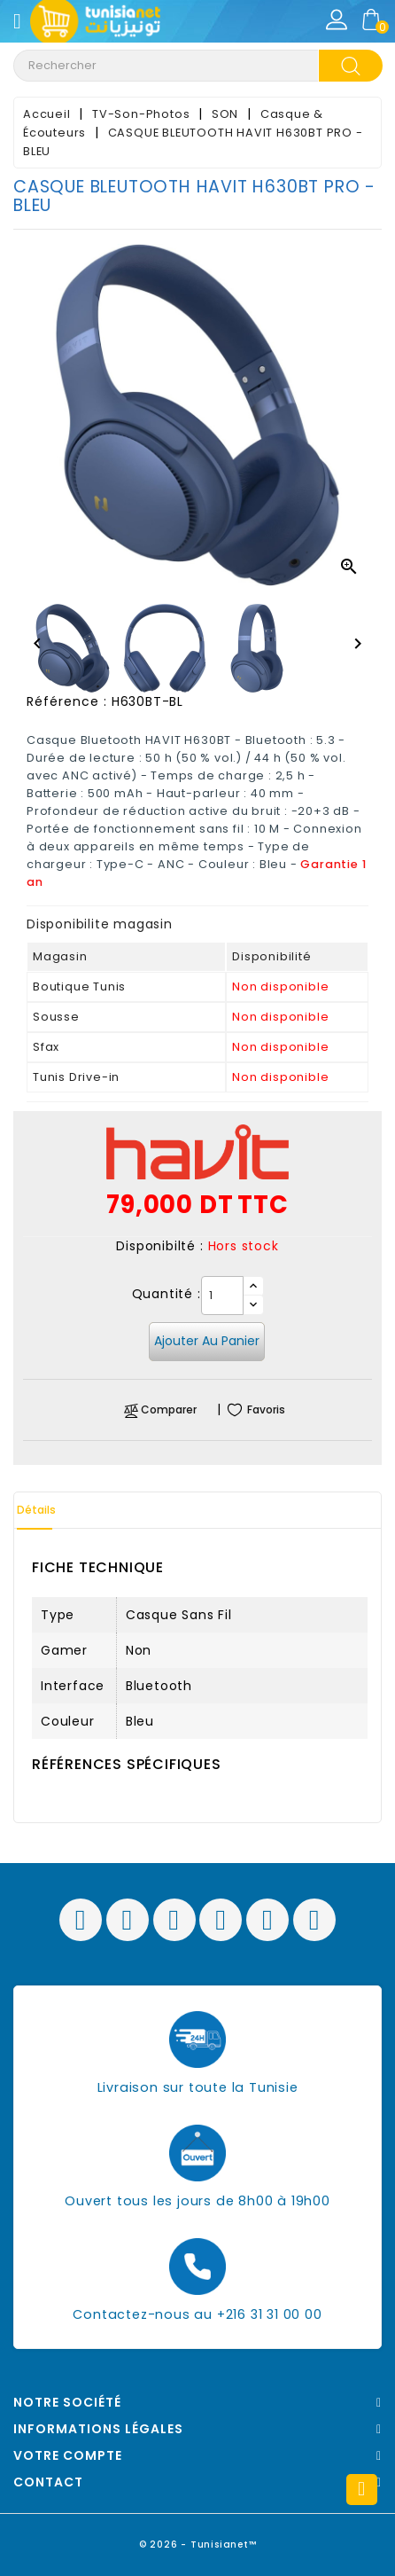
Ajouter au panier (206, 1341)
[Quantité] (222, 1295)
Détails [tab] (36, 1509)
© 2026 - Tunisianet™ (198, 2544)
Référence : (67, 701)
